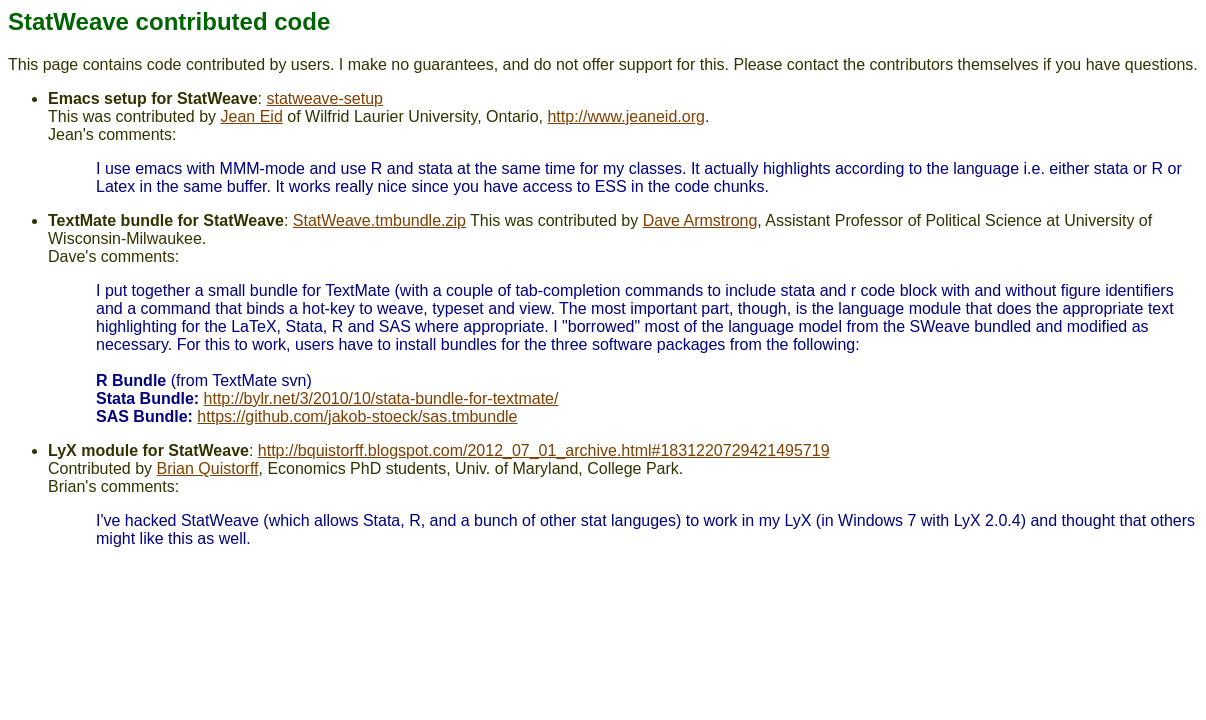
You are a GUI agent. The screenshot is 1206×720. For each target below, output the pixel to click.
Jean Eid (252, 116)
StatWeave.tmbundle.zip (379, 220)
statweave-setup (324, 98)
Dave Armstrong (700, 220)
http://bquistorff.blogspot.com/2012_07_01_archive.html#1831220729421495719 (544, 450)
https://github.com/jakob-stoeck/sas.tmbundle (357, 416)
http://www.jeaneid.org (625, 116)
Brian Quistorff (208, 468)
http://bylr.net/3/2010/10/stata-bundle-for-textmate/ (381, 398)
